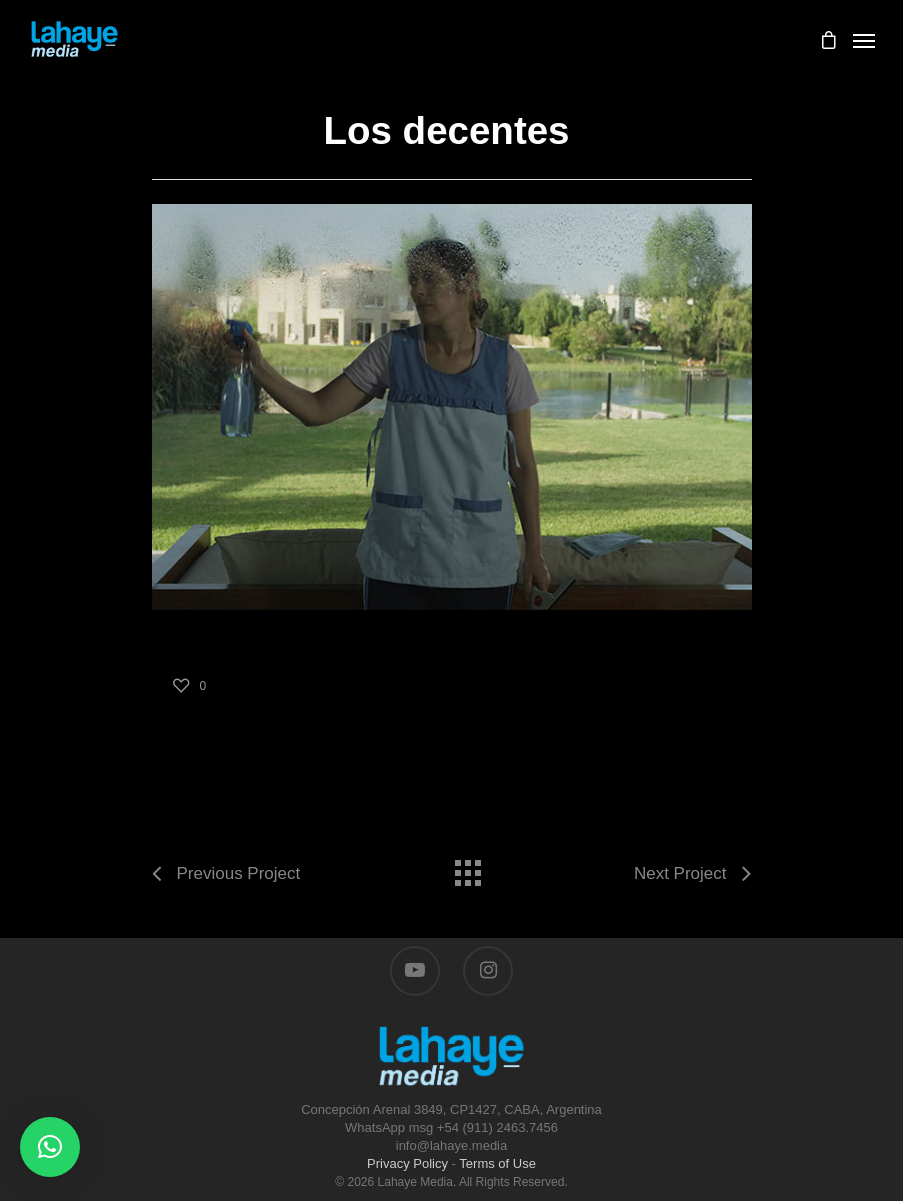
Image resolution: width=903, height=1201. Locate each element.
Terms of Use (497, 1163)
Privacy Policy (407, 1163)
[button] (50, 1147)
